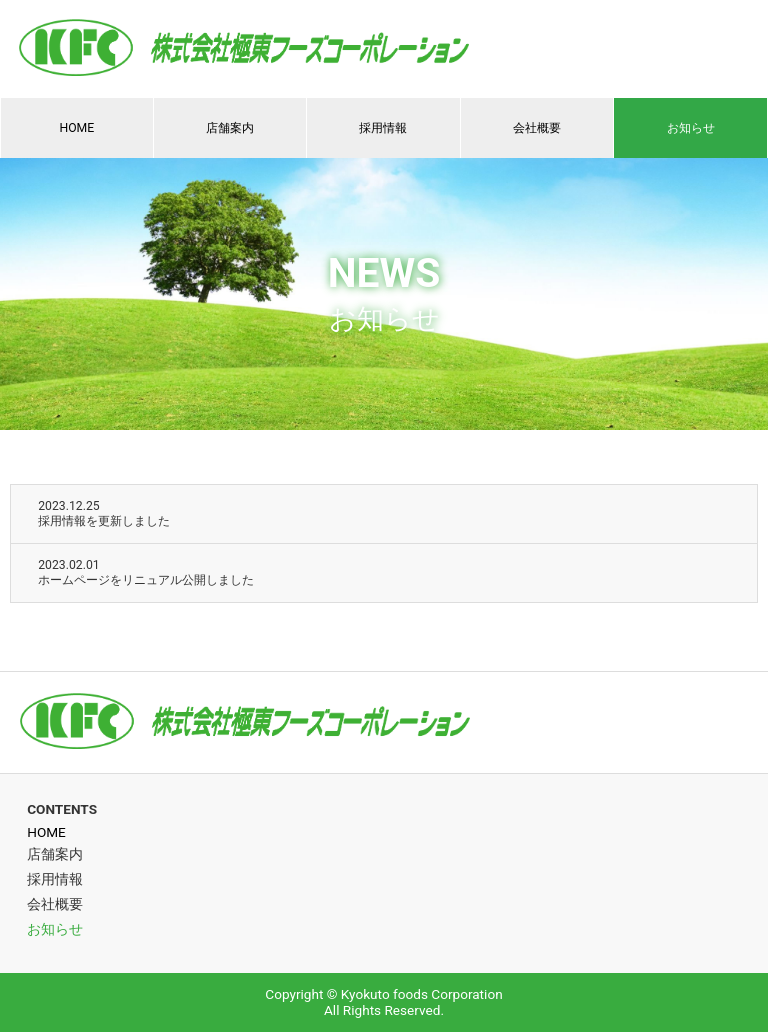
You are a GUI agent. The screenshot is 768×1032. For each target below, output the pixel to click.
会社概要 (537, 128)
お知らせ (691, 128)
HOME (76, 128)
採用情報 (383, 128)
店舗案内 (230, 128)
